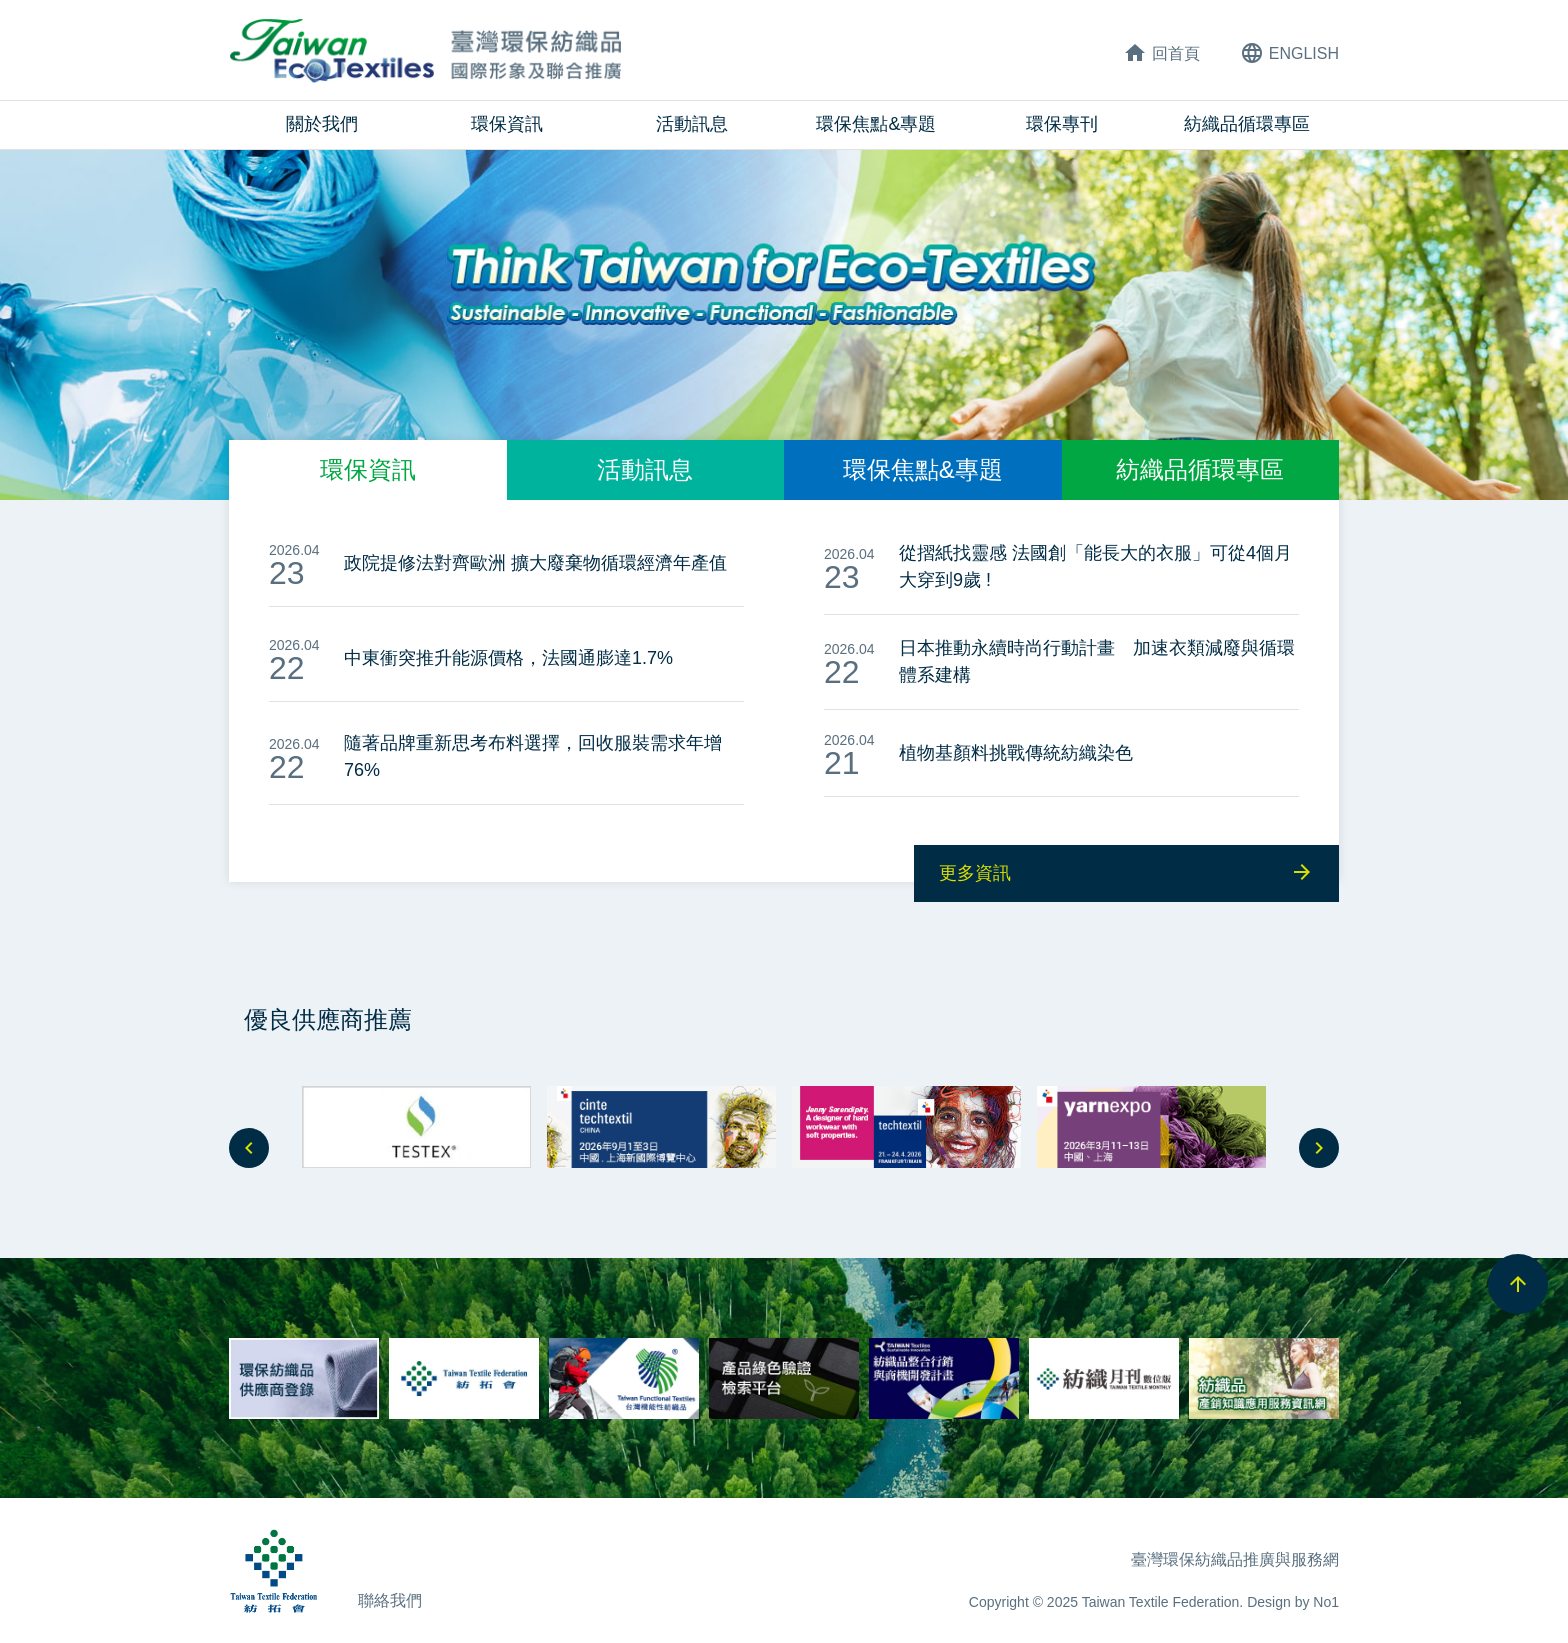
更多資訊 (1126, 872)
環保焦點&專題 (876, 124)
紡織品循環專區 (1247, 124)
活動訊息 (692, 124)
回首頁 (1161, 53)
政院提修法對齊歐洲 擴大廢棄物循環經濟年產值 (535, 563)
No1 (1326, 1602)
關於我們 (322, 124)
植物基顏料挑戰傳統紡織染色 (1016, 753)
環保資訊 (507, 124)
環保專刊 (1062, 124)
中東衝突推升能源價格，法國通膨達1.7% (508, 658)
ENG (1289, 53)
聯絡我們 (390, 1600)
